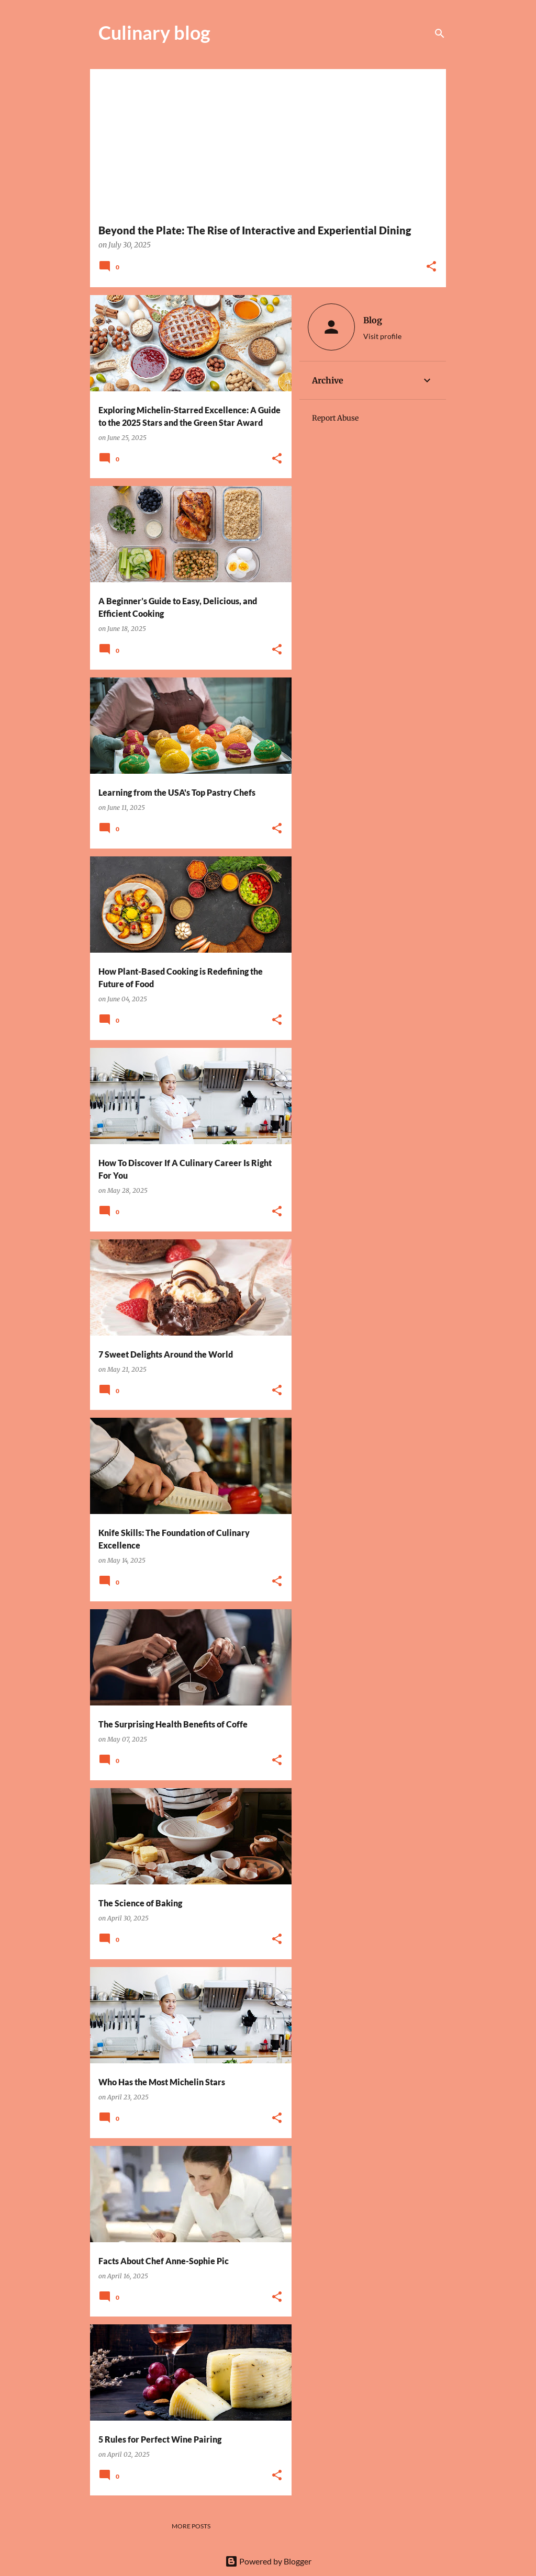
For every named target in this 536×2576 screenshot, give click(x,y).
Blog (372, 320)
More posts (191, 2526)
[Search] (439, 33)
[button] (431, 267)
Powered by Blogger (268, 2561)
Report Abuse (335, 418)
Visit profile (382, 336)
